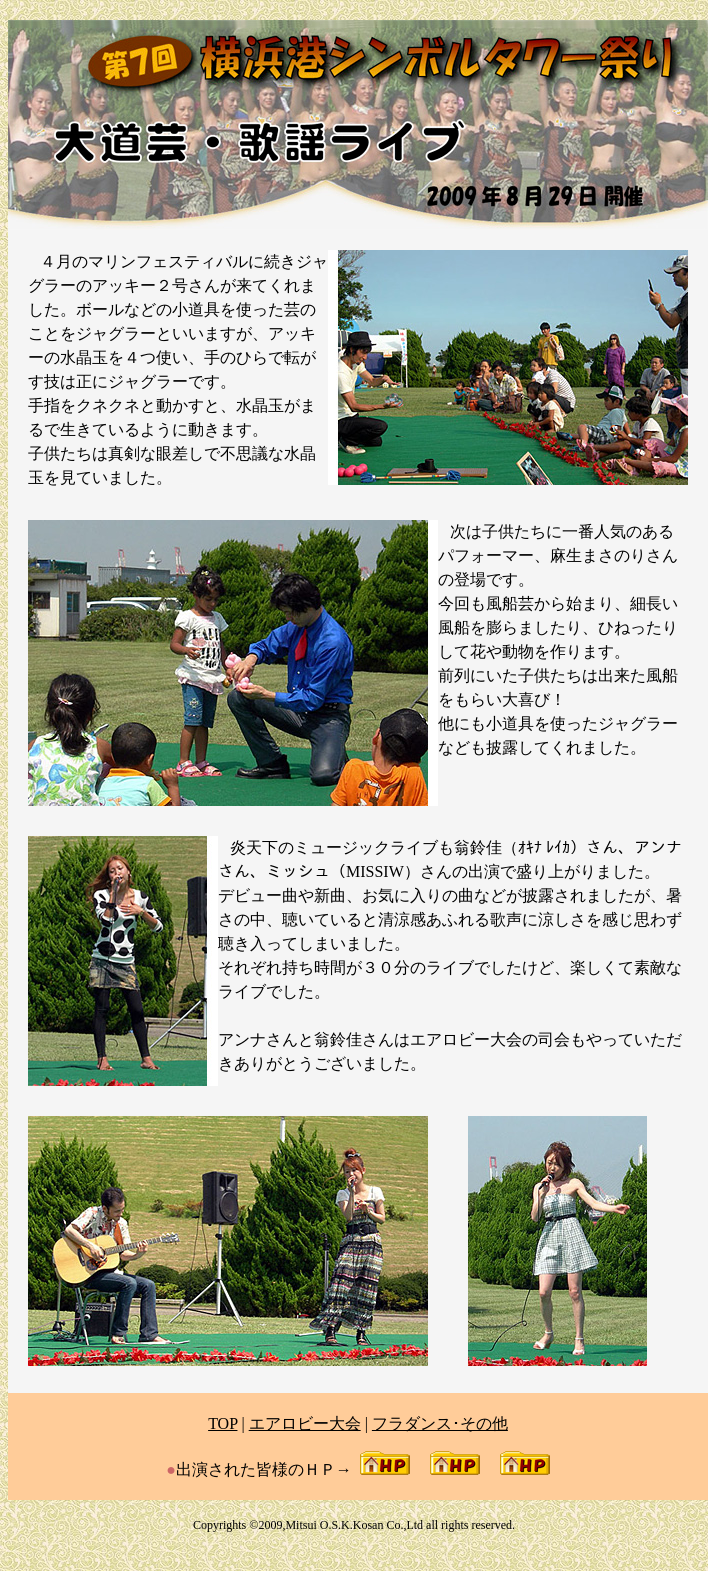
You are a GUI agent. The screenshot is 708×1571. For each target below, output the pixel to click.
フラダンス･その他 (440, 1423)
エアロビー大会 (305, 1423)
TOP (222, 1423)
